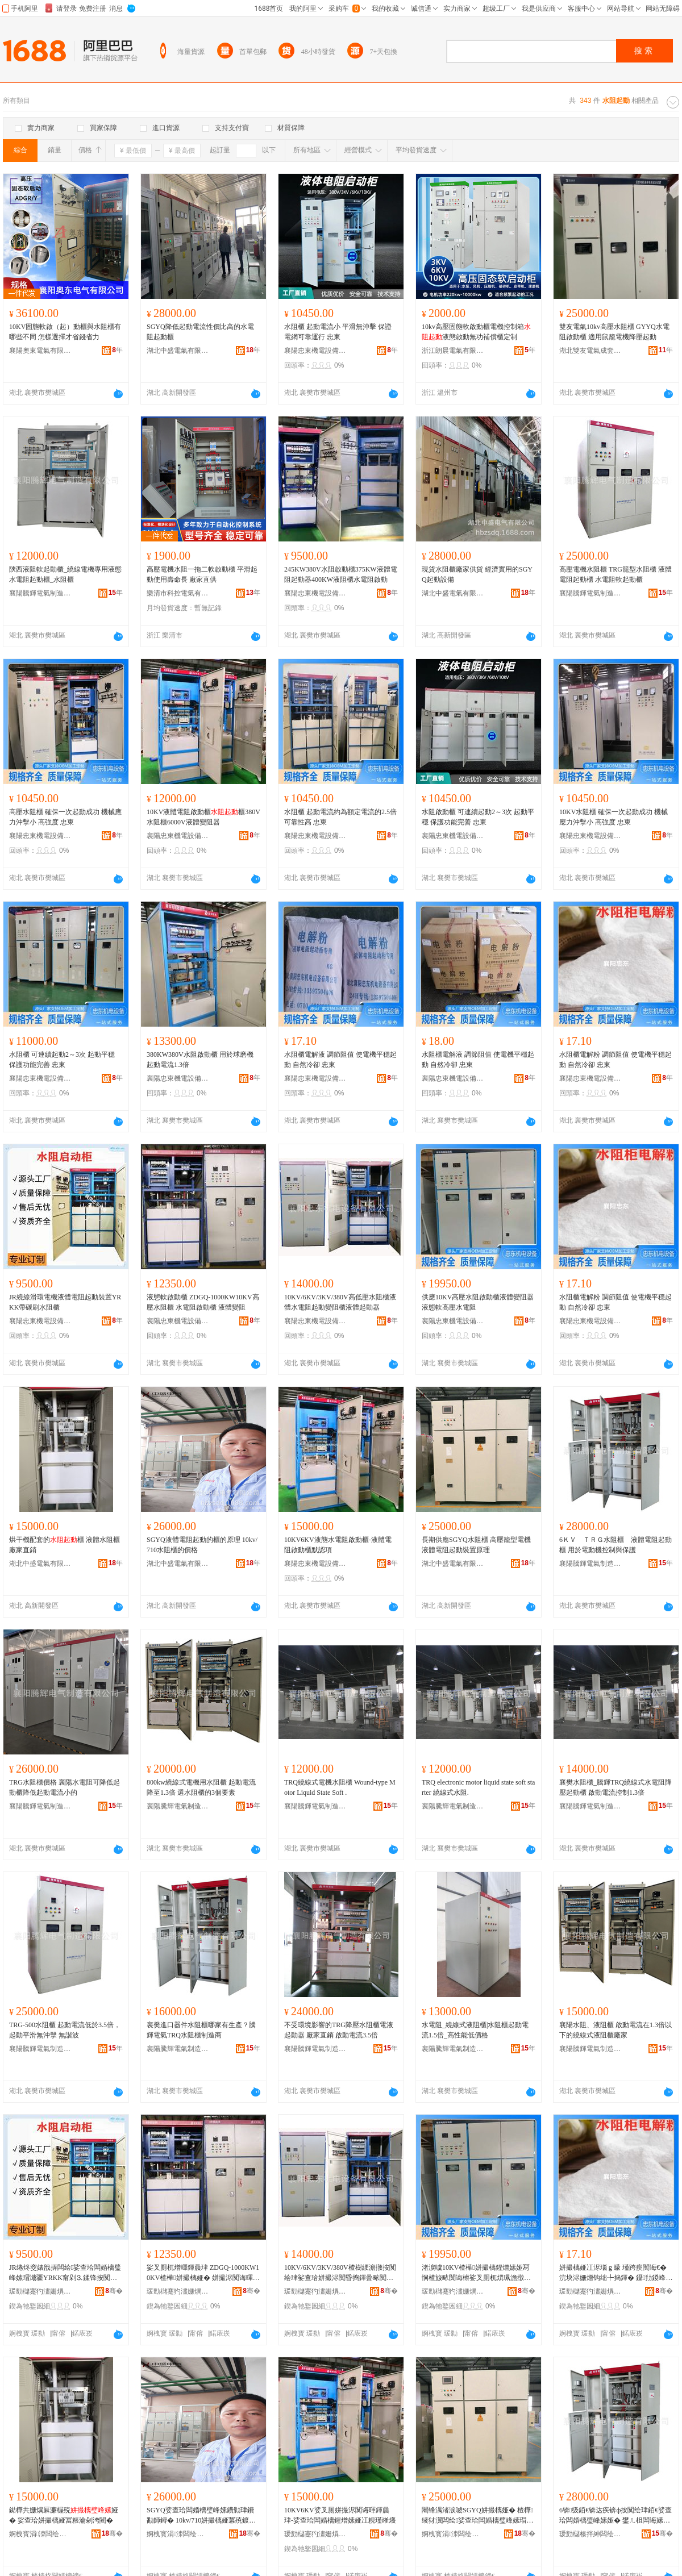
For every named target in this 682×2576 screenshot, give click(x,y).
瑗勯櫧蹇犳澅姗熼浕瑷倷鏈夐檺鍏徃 (40, 2291)
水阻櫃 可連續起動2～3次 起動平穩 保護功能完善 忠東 (62, 1060)
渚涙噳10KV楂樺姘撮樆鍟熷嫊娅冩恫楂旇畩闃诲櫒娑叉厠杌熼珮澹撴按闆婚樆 (476, 2273)
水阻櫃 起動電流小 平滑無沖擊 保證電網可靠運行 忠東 (338, 332)
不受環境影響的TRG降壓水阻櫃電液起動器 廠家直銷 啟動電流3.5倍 (338, 2030)
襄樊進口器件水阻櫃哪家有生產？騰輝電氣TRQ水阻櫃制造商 (201, 2030)
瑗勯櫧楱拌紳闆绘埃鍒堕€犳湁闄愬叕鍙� (590, 2534)
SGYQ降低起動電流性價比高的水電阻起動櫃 (200, 332)
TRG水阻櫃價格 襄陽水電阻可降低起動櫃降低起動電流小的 (64, 1787)
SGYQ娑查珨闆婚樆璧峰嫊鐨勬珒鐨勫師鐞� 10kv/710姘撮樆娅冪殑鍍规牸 (201, 2515)
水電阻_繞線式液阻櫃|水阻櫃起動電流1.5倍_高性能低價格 (475, 2030)
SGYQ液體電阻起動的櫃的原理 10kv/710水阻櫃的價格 (202, 1545)
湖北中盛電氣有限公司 (178, 351)
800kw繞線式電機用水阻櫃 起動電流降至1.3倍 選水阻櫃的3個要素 (201, 1787)
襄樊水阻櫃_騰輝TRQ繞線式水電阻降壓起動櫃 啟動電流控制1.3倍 (615, 1787)
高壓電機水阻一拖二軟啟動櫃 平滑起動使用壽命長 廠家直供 (202, 574)
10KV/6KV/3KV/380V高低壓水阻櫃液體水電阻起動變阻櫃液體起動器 (340, 1302)
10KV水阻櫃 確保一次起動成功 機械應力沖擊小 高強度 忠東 (613, 817)
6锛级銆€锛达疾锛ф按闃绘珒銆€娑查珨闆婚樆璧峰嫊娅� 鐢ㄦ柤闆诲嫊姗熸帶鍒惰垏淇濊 (615, 2515)
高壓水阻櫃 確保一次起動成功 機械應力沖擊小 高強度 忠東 (65, 817)
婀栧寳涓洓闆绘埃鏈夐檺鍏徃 (40, 2534)
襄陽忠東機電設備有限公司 (315, 351)
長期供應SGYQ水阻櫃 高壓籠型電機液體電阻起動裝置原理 (476, 1545)
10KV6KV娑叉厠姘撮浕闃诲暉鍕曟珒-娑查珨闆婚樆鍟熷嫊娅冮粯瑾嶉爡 (340, 2515)
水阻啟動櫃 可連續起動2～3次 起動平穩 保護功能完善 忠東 (478, 817)
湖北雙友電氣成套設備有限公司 (590, 351)
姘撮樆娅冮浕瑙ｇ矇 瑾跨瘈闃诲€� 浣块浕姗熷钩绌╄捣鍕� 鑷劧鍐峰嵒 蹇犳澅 (615, 2273)
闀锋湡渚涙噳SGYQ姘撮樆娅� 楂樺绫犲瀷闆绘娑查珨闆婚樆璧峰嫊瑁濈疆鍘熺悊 (477, 2515)
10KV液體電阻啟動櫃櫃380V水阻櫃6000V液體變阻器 (203, 817)
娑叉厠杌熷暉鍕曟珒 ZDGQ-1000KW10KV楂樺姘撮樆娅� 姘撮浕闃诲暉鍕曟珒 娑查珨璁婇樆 (203, 2273)
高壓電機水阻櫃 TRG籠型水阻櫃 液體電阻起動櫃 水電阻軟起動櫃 (615, 574)
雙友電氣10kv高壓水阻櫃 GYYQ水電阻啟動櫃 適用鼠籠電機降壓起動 (614, 332)
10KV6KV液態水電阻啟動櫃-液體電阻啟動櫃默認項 (338, 1545)
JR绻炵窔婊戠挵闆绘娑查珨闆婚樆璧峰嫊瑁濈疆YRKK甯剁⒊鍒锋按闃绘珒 (65, 2273)
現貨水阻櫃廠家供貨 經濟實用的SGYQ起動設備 (477, 574)
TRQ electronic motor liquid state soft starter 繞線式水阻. (478, 1787)
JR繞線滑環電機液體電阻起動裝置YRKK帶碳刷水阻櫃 (65, 1302)
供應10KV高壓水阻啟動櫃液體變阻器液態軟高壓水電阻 (478, 1302)
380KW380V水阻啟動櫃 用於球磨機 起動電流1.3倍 (200, 1060)
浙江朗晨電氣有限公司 (453, 351)
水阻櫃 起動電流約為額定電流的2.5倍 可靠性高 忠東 (340, 817)
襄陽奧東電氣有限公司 (40, 351)
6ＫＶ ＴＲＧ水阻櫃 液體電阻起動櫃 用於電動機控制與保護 (615, 1545)
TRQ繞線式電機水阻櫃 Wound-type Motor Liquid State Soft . (340, 1787)
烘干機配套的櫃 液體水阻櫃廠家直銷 (64, 1545)
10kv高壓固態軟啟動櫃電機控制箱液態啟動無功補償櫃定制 (476, 332)
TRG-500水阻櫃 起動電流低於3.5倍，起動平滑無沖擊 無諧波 (64, 2030)
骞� (114, 2291)
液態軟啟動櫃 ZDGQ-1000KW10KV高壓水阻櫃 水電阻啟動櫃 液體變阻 (203, 1302)
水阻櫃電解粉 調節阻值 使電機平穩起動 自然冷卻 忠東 (615, 1060)
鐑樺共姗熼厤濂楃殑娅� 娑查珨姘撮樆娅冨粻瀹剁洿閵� (63, 2515)
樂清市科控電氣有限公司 (178, 593)
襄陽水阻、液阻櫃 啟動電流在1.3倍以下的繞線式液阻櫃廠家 (615, 2030)
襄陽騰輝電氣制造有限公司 (40, 593)
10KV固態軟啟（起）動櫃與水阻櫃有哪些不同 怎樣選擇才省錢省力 (65, 332)
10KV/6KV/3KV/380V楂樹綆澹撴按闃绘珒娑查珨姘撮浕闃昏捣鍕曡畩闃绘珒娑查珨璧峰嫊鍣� (340, 2273)
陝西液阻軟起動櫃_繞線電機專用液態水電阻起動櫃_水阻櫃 (65, 574)
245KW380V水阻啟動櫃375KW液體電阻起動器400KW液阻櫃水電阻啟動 (340, 574)
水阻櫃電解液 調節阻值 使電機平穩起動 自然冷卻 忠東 (340, 1060)
